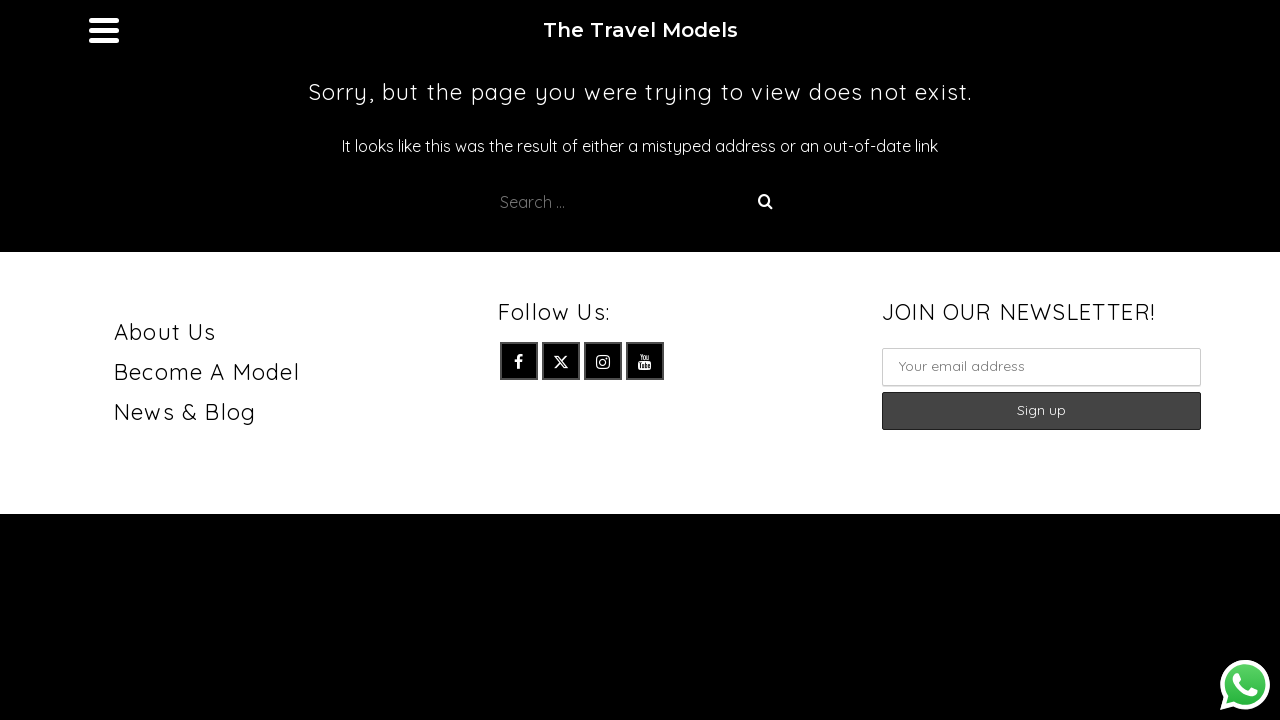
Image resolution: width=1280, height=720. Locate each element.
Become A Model (207, 442)
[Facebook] (1054, 28)
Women (348, 34)
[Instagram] (1138, 28)
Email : (1041, 425)
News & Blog (185, 482)
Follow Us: (554, 382)
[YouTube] (1180, 28)
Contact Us (657, 34)
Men (273, 34)
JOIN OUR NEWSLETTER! (1018, 382)
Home (206, 34)
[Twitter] (1096, 28)
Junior (437, 34)
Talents (529, 34)
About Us (165, 402)
